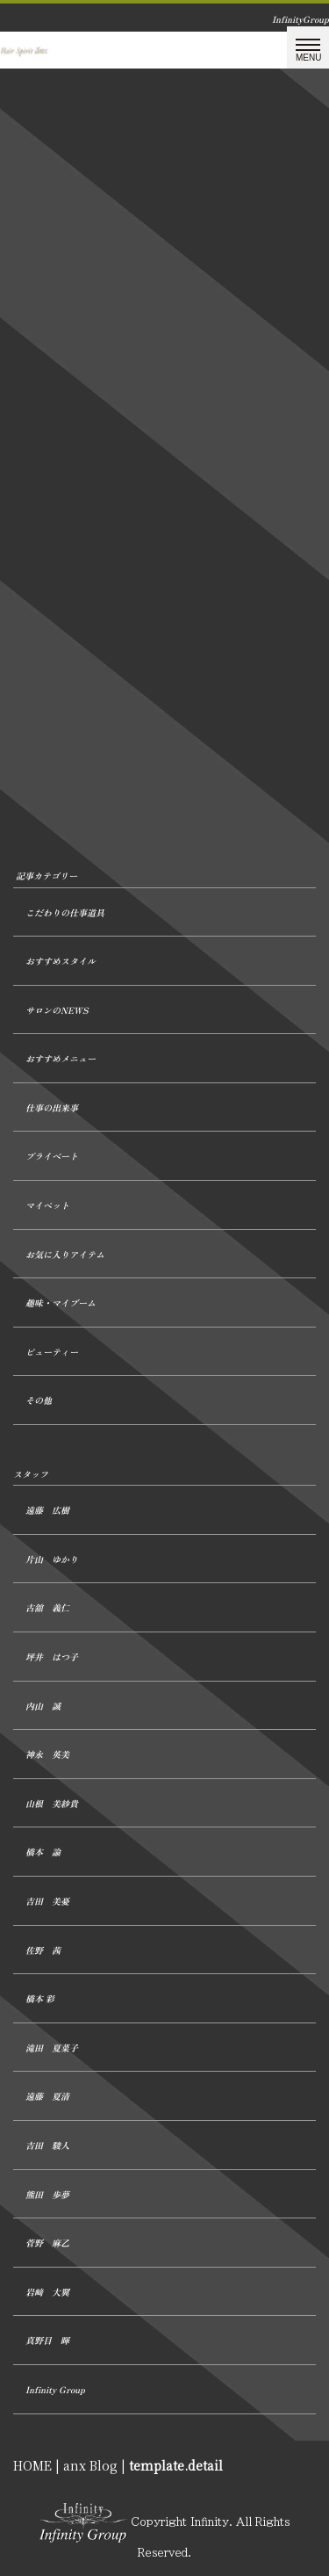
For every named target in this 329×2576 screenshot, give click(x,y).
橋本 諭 (43, 1851)
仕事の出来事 (51, 1107)
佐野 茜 (43, 1950)
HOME (32, 2465)
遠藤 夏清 (47, 2095)
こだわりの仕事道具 (64, 912)
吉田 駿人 (47, 2145)
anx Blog (90, 2465)
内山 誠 (43, 1705)
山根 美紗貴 (51, 1803)
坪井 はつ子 (51, 1656)
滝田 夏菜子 (51, 2047)
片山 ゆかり (51, 1559)
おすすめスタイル (60, 960)
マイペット (47, 1205)
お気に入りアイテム (64, 1254)
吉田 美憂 (47, 1900)
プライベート (51, 1155)
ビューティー (51, 1351)
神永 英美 (47, 1754)
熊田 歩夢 (47, 2194)
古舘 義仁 (47, 1607)
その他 (38, 1400)
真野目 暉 (47, 2340)
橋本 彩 (39, 1998)
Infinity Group (55, 2389)
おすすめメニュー (60, 1058)
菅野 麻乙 (47, 2242)
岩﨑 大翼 (47, 2291)
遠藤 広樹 (47, 1509)
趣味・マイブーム (60, 1302)
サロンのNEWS (56, 1010)
